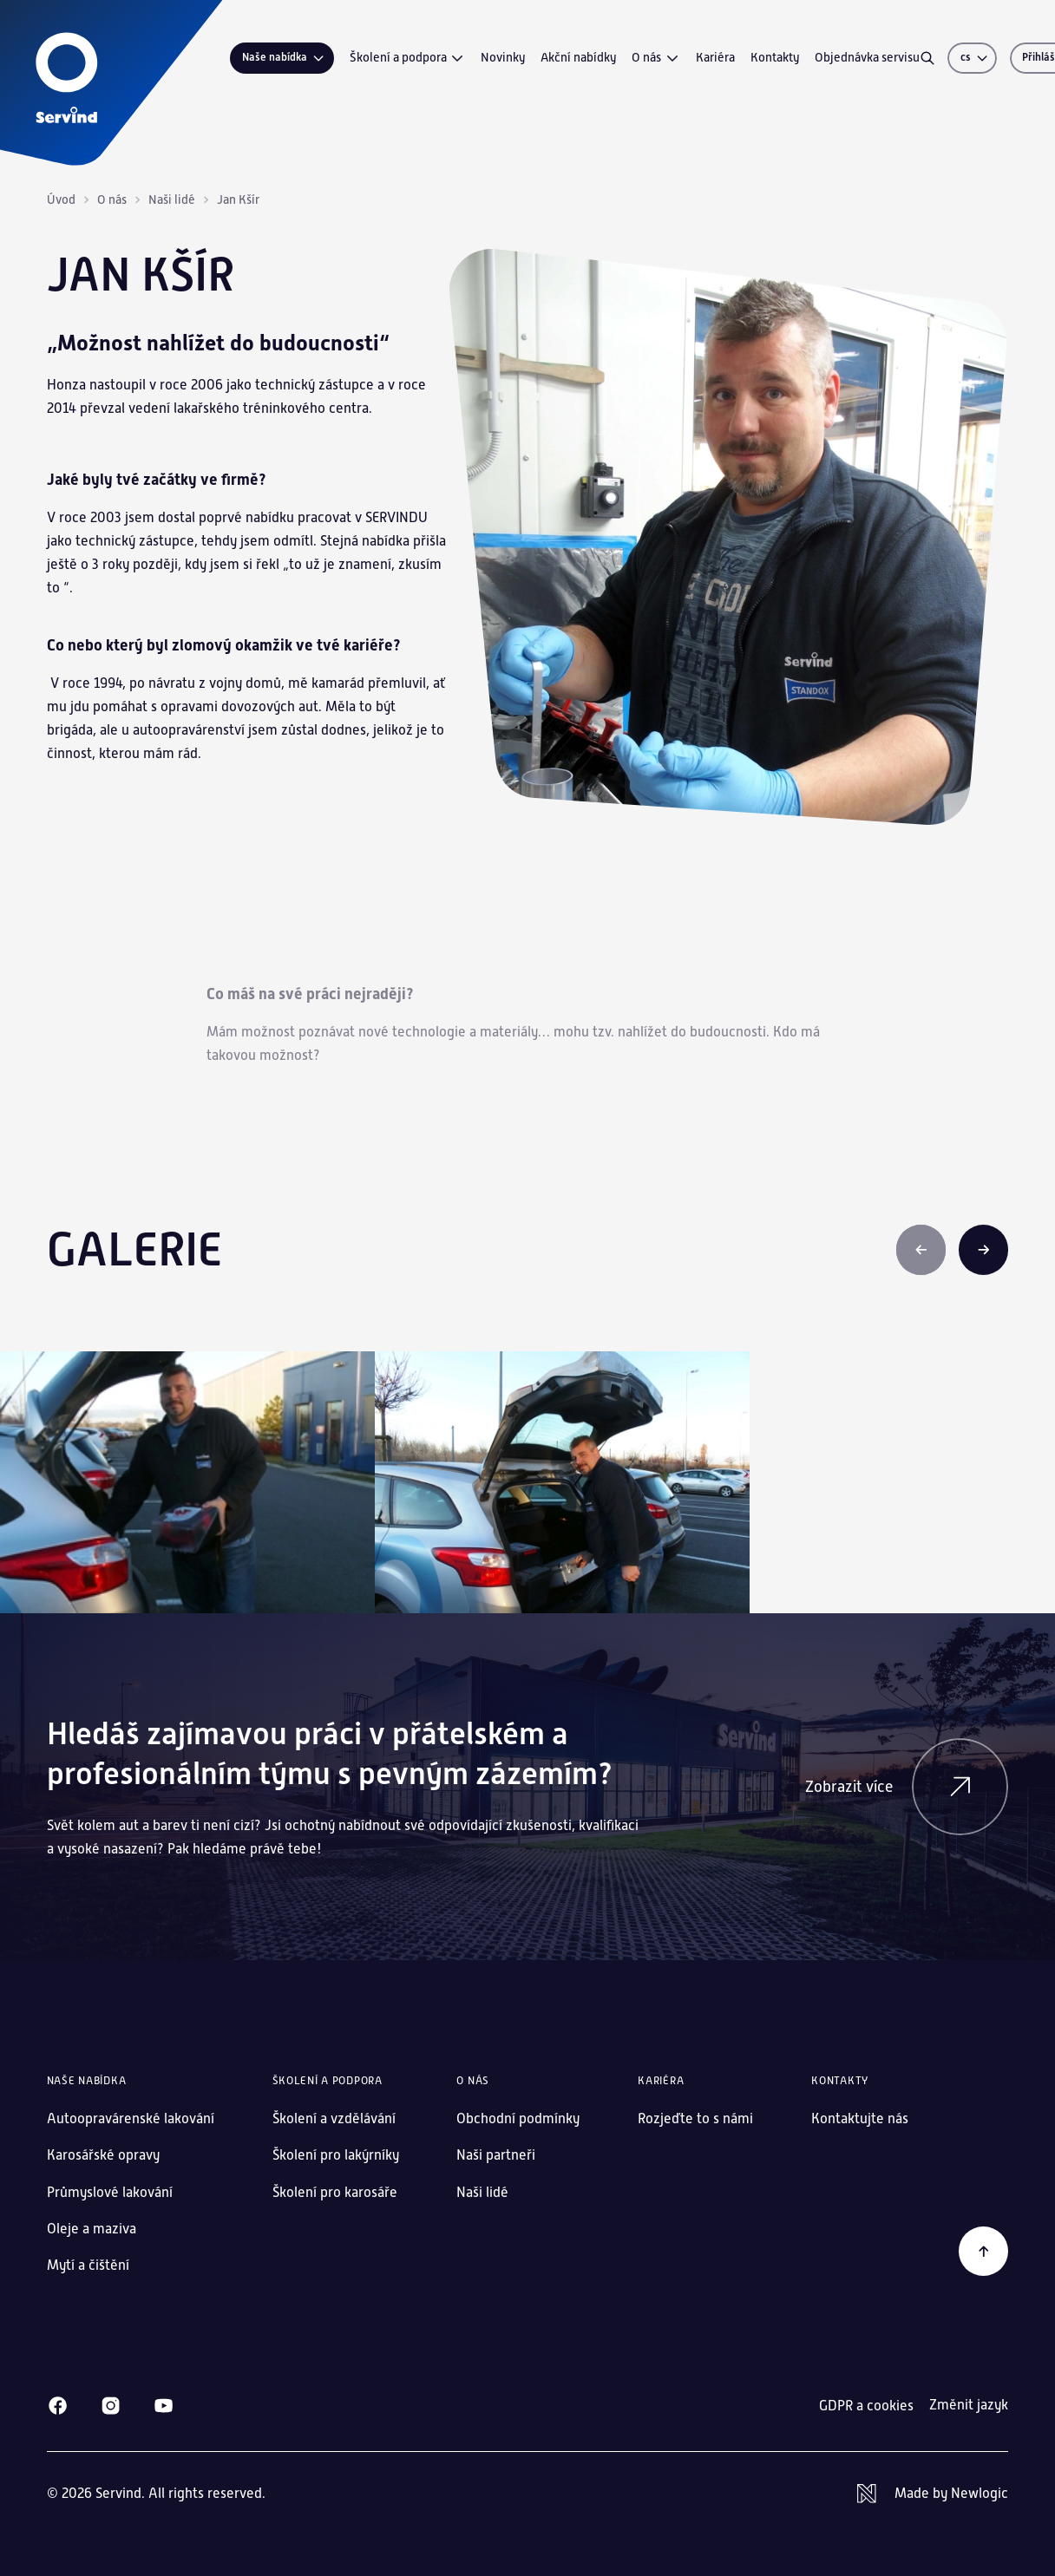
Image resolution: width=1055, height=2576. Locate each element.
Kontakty (774, 57)
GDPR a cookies (866, 2405)
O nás (656, 58)
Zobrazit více (906, 1786)
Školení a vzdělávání (334, 2118)
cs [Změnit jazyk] (975, 57)
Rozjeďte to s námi (695, 2118)
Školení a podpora (408, 58)
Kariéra (715, 57)
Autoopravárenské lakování (130, 2118)
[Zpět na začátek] (984, 2251)
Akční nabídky (578, 57)
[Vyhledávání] (927, 58)
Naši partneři (495, 2155)
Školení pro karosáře (334, 2192)
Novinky (503, 57)
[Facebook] (58, 2405)
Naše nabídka (284, 57)
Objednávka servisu (867, 57)
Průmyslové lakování (110, 2192)
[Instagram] (110, 2405)
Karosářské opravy (103, 2155)
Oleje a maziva (91, 2228)
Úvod (61, 199)
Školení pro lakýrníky (335, 2155)
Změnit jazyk (968, 2405)
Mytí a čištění (88, 2265)
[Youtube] (163, 2405)
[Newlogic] (932, 2493)
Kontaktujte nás (859, 2118)
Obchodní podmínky (518, 2118)
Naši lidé (171, 199)
